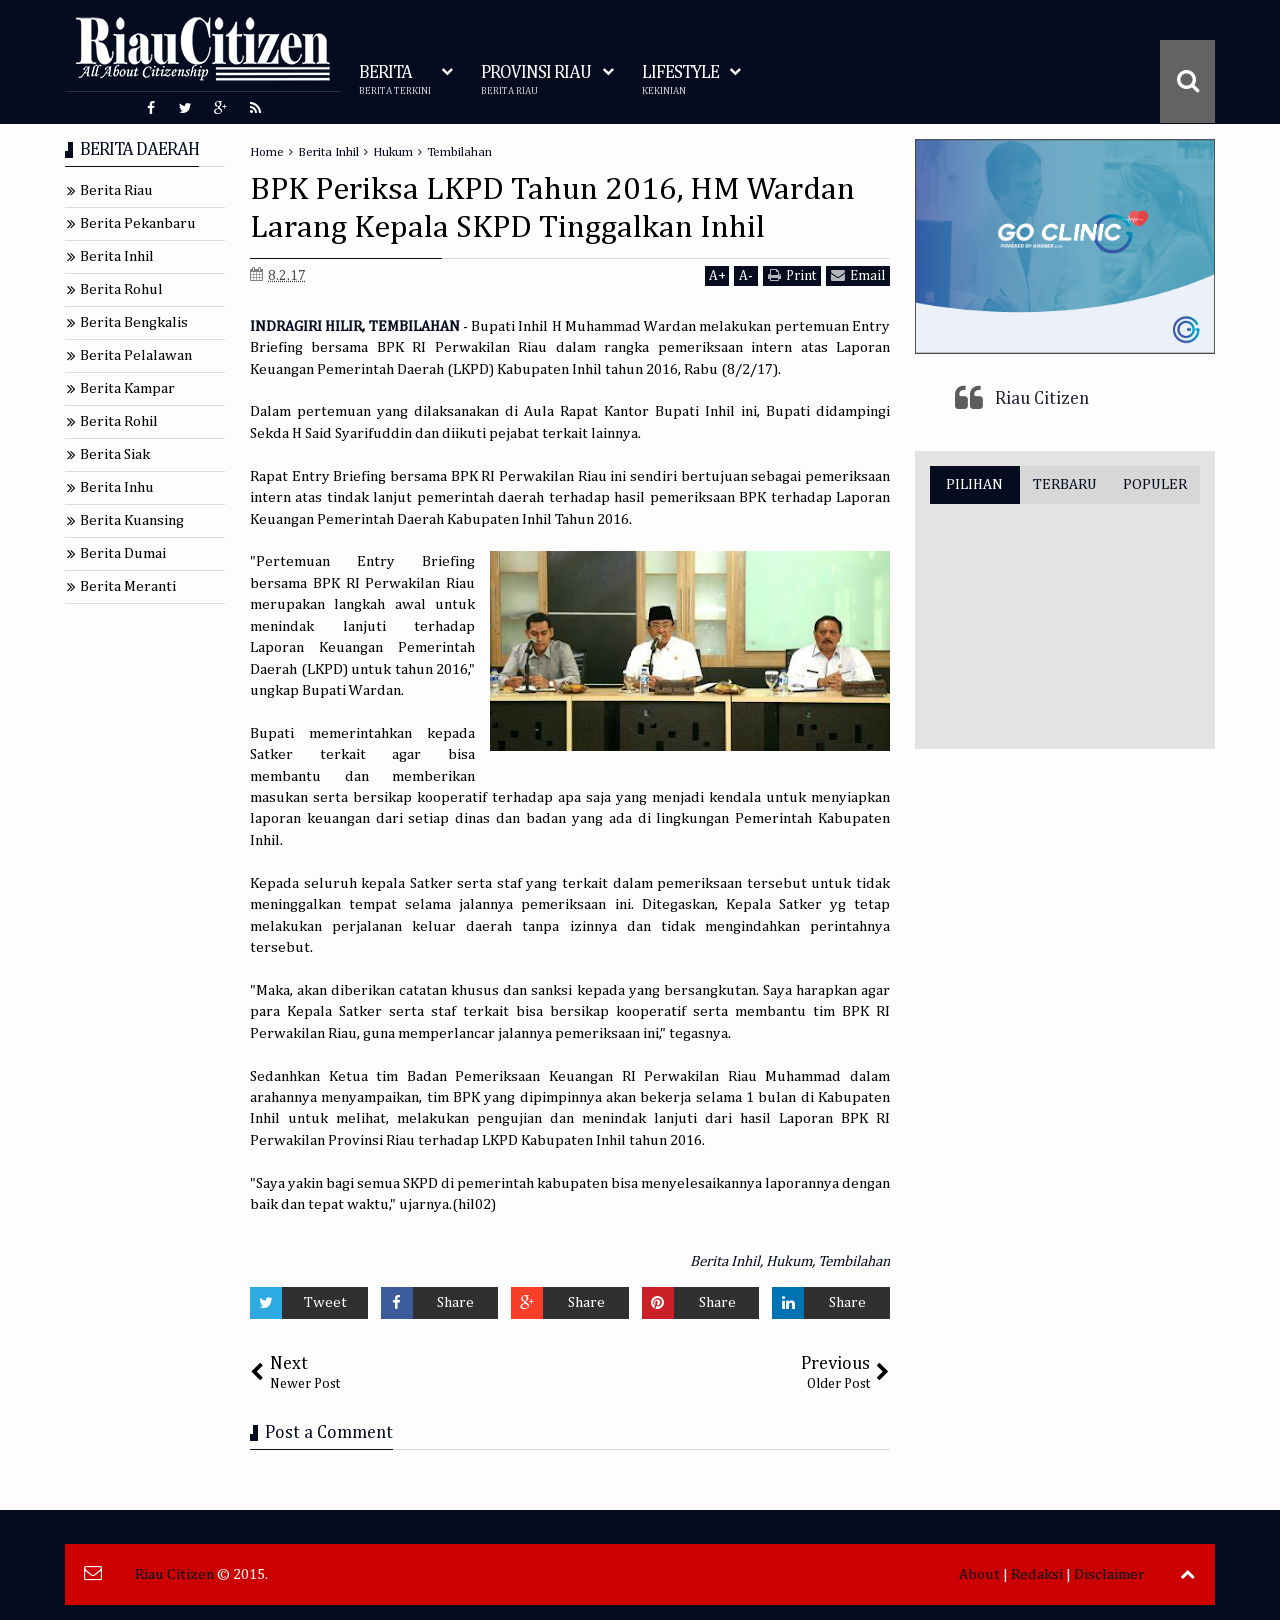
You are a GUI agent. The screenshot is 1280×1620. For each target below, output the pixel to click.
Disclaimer (1109, 1574)
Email (858, 275)
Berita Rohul (121, 289)
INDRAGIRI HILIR (306, 326)
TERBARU (1065, 484)
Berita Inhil (725, 1261)
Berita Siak (115, 454)
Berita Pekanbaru (138, 223)
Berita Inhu (117, 487)
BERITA (395, 80)
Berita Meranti (128, 586)
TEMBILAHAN (414, 326)
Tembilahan (854, 1261)
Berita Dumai (123, 553)
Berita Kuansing (132, 520)
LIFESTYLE (680, 80)
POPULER (1155, 484)
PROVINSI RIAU (536, 80)
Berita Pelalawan (136, 355)
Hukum (789, 1261)
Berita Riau (116, 190)
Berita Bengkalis (134, 322)
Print (792, 275)
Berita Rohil (119, 421)
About (979, 1574)
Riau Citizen (1042, 399)
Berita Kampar (127, 388)
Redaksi (1037, 1574)
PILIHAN (974, 484)
